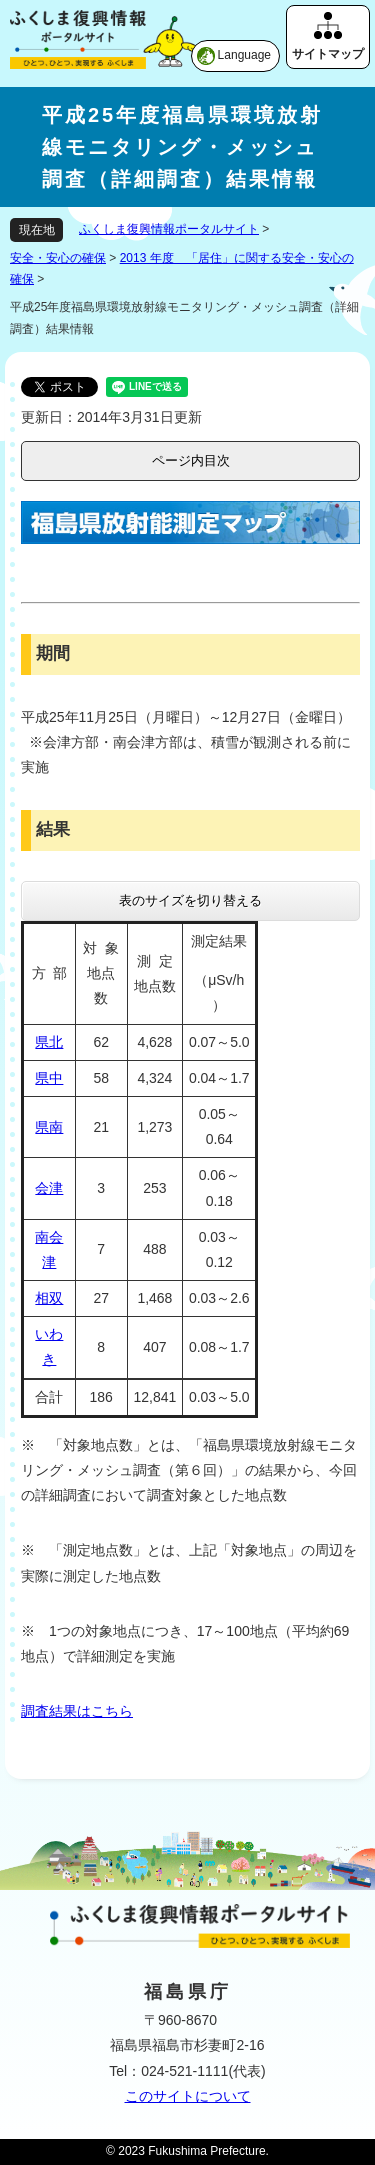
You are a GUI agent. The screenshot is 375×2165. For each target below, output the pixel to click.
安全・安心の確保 (58, 258)
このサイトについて (188, 2096)
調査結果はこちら (77, 1711)
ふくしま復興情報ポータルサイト (169, 229)
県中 (49, 1078)
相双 (49, 1298)
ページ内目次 (191, 460)
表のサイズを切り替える (190, 900)
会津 (49, 1188)
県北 (49, 1042)
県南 (49, 1127)
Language (244, 55)
